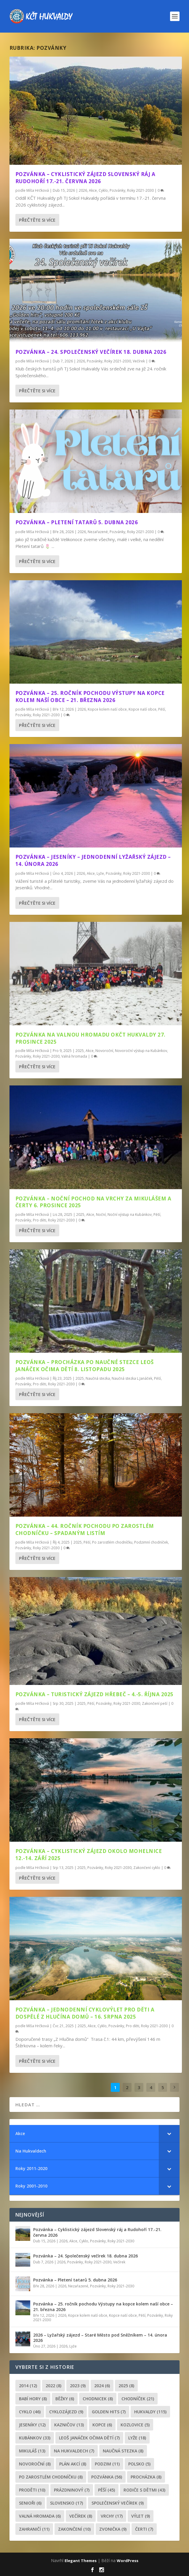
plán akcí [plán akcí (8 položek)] (72, 2464)
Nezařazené (98, 531)
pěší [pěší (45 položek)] (106, 2490)
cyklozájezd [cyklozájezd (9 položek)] (66, 2411)
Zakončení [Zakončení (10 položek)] (74, 2529)
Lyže (100, 873)
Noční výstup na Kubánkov (130, 1214)
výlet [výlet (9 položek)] (140, 2516)
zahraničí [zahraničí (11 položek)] (34, 2529)
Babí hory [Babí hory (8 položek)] (33, 2398)
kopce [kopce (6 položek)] (102, 2425)
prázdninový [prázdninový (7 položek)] (71, 2490)
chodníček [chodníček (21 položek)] (137, 2398)
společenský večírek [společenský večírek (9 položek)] (118, 2503)
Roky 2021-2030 (140, 190)
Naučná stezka (98, 1378)
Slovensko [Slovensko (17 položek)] (66, 2503)
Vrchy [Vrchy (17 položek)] (112, 2516)
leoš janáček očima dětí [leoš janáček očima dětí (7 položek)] (89, 2438)
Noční (101, 1214)
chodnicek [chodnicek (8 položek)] (98, 2398)
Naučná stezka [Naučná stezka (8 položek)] (123, 2451)
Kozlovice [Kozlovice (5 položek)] (135, 2425)
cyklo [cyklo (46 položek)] (30, 2411)
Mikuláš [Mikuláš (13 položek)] (32, 2451)
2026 (83, 190)
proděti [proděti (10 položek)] (32, 2490)
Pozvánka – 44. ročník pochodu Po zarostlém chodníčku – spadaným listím (84, 1529)
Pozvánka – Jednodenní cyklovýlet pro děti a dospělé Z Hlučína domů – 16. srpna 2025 (85, 2013)
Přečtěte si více (37, 220)
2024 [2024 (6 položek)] (102, 2385)
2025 (80, 1050)
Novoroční (104, 1050)
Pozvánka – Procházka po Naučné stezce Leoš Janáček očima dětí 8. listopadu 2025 (84, 1366)
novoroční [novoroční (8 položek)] (35, 2464)
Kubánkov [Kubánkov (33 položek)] (34, 2438)
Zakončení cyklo (146, 1867)
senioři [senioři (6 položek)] (30, 2503)
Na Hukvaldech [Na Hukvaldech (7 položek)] (74, 2451)
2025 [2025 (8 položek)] (126, 2385)
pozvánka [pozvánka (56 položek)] (106, 2477)
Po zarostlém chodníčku (112, 1542)
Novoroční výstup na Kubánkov (141, 1050)
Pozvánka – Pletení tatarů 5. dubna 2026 (76, 522)
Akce (93, 190)
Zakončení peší (154, 1703)
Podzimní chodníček (151, 1542)
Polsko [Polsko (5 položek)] (139, 2464)
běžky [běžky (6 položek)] (64, 2398)
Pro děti (39, 1220)
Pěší (161, 709)
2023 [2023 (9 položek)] (78, 2385)
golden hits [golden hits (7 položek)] (109, 2411)
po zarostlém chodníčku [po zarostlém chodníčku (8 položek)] (51, 2477)
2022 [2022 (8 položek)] (53, 2385)
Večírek (139, 361)
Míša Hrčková (37, 190)
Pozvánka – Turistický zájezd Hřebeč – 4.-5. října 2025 (94, 1694)
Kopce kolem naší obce (107, 709)
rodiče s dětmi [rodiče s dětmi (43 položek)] (144, 2490)
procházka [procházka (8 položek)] (146, 2477)
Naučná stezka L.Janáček (132, 1378)
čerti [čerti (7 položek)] (144, 2529)
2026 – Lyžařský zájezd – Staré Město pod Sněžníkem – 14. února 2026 (100, 2337)
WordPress (127, 2560)
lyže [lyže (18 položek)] (137, 2438)
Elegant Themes (81, 2560)
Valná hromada (74, 1056)
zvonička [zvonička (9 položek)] (112, 2529)
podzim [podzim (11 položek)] (107, 2464)
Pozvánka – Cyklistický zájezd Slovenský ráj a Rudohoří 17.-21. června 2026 (85, 178)
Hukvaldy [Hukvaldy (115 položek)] (150, 2411)
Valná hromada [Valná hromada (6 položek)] (40, 2516)
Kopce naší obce (142, 709)
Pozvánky (117, 190)
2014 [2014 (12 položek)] (28, 2385)
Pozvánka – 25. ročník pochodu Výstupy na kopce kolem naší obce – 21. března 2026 (90, 696)
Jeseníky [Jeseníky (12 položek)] (32, 2425)
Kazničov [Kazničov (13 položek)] (69, 2425)
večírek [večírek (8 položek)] (80, 2516)
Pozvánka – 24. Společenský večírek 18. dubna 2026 (90, 351)
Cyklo (103, 190)
